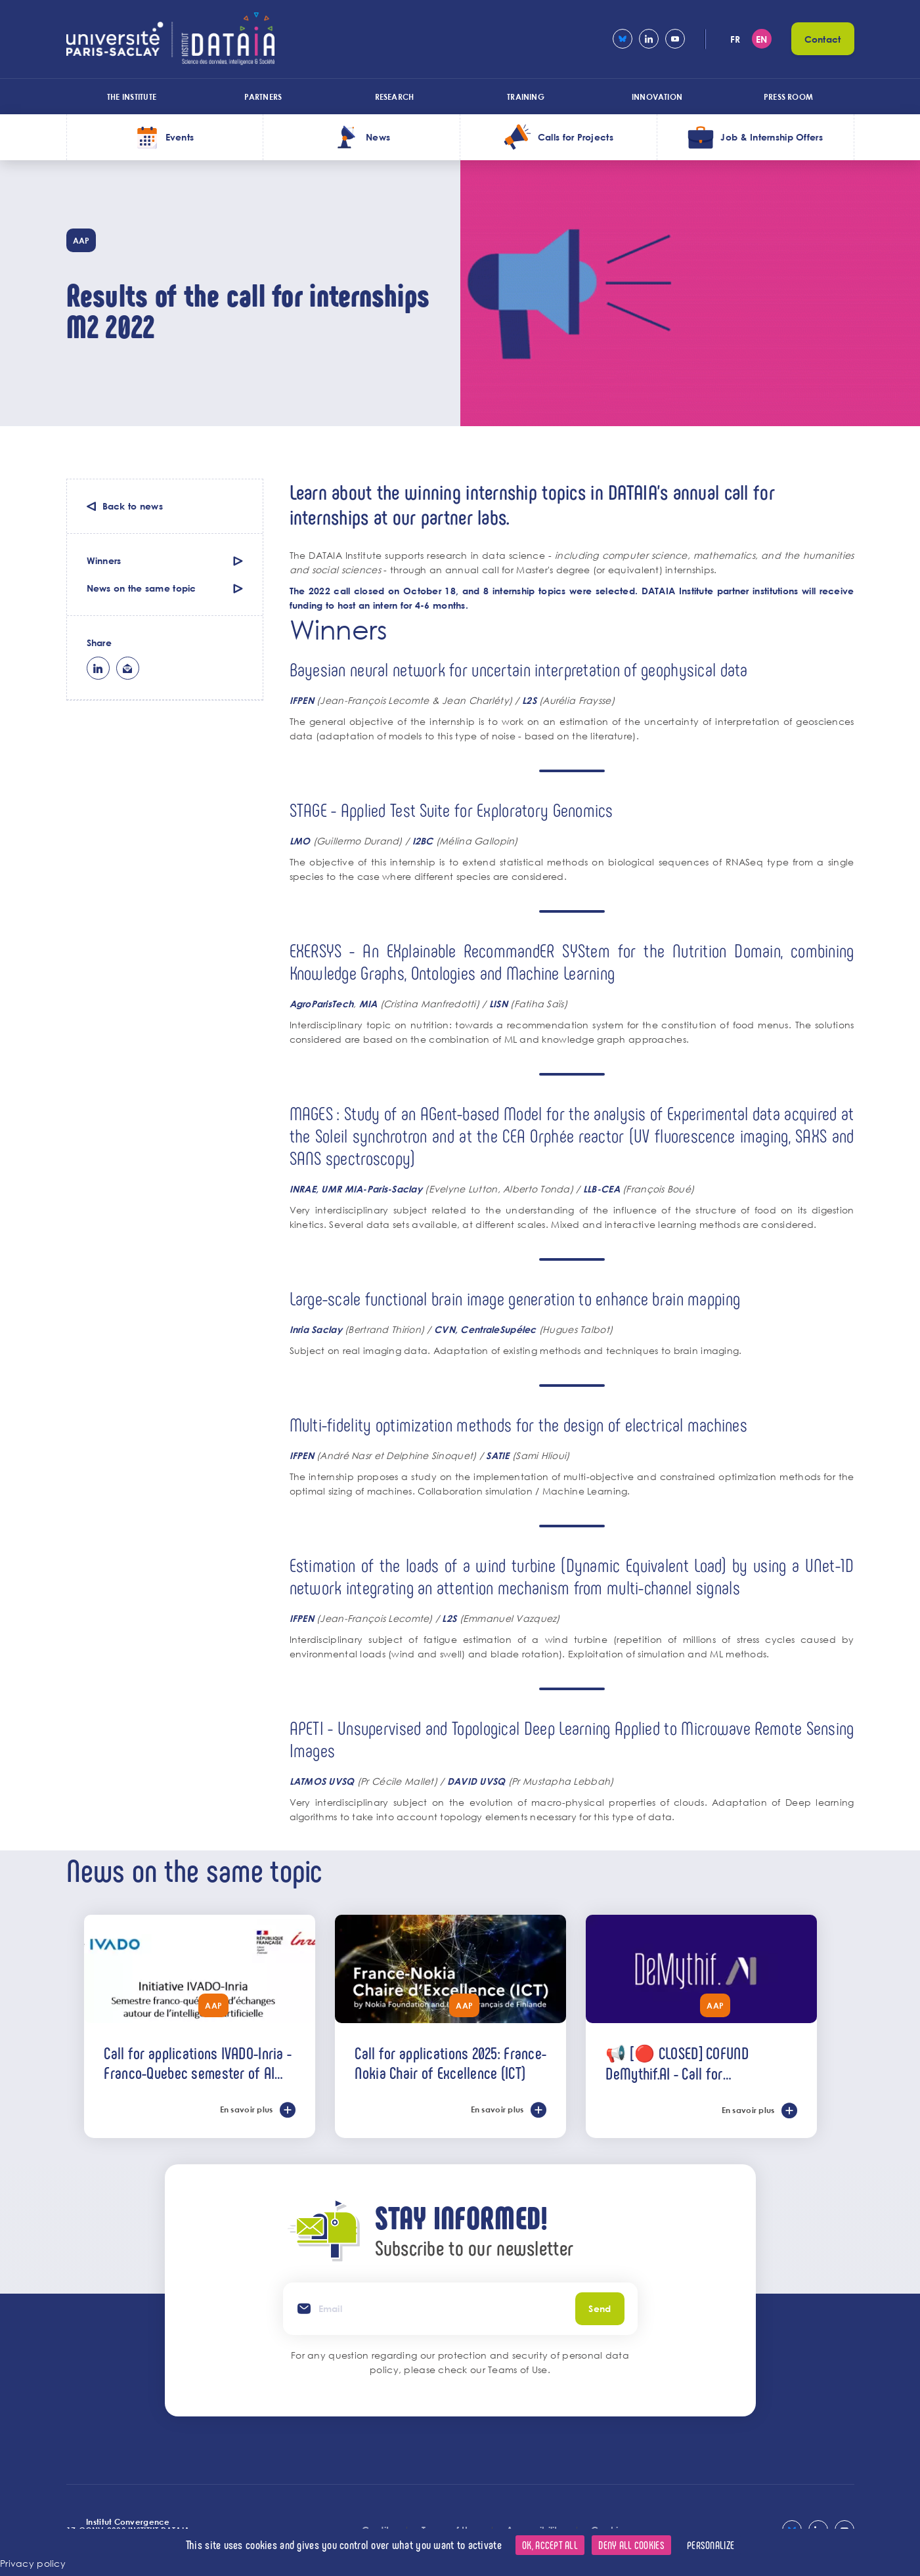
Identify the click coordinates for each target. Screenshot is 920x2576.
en (762, 39)
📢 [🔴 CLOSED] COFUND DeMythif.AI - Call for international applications (677, 2063)
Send (599, 2308)
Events (179, 136)
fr (735, 39)
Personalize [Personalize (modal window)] (710, 2545)
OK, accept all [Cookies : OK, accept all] (550, 2545)
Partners (263, 96)
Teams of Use (517, 2369)
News (378, 136)
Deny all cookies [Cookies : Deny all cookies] (631, 2545)
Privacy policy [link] (33, 2563)
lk (98, 668)
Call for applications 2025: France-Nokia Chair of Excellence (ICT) (450, 2062)
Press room (788, 96)
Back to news (132, 506)
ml (127, 668)
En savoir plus (246, 2109)
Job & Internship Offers (771, 136)
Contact (822, 39)
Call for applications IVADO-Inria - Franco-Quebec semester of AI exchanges (198, 2062)
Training (525, 96)
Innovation (657, 96)
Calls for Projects (575, 136)
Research (394, 96)
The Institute (131, 96)
